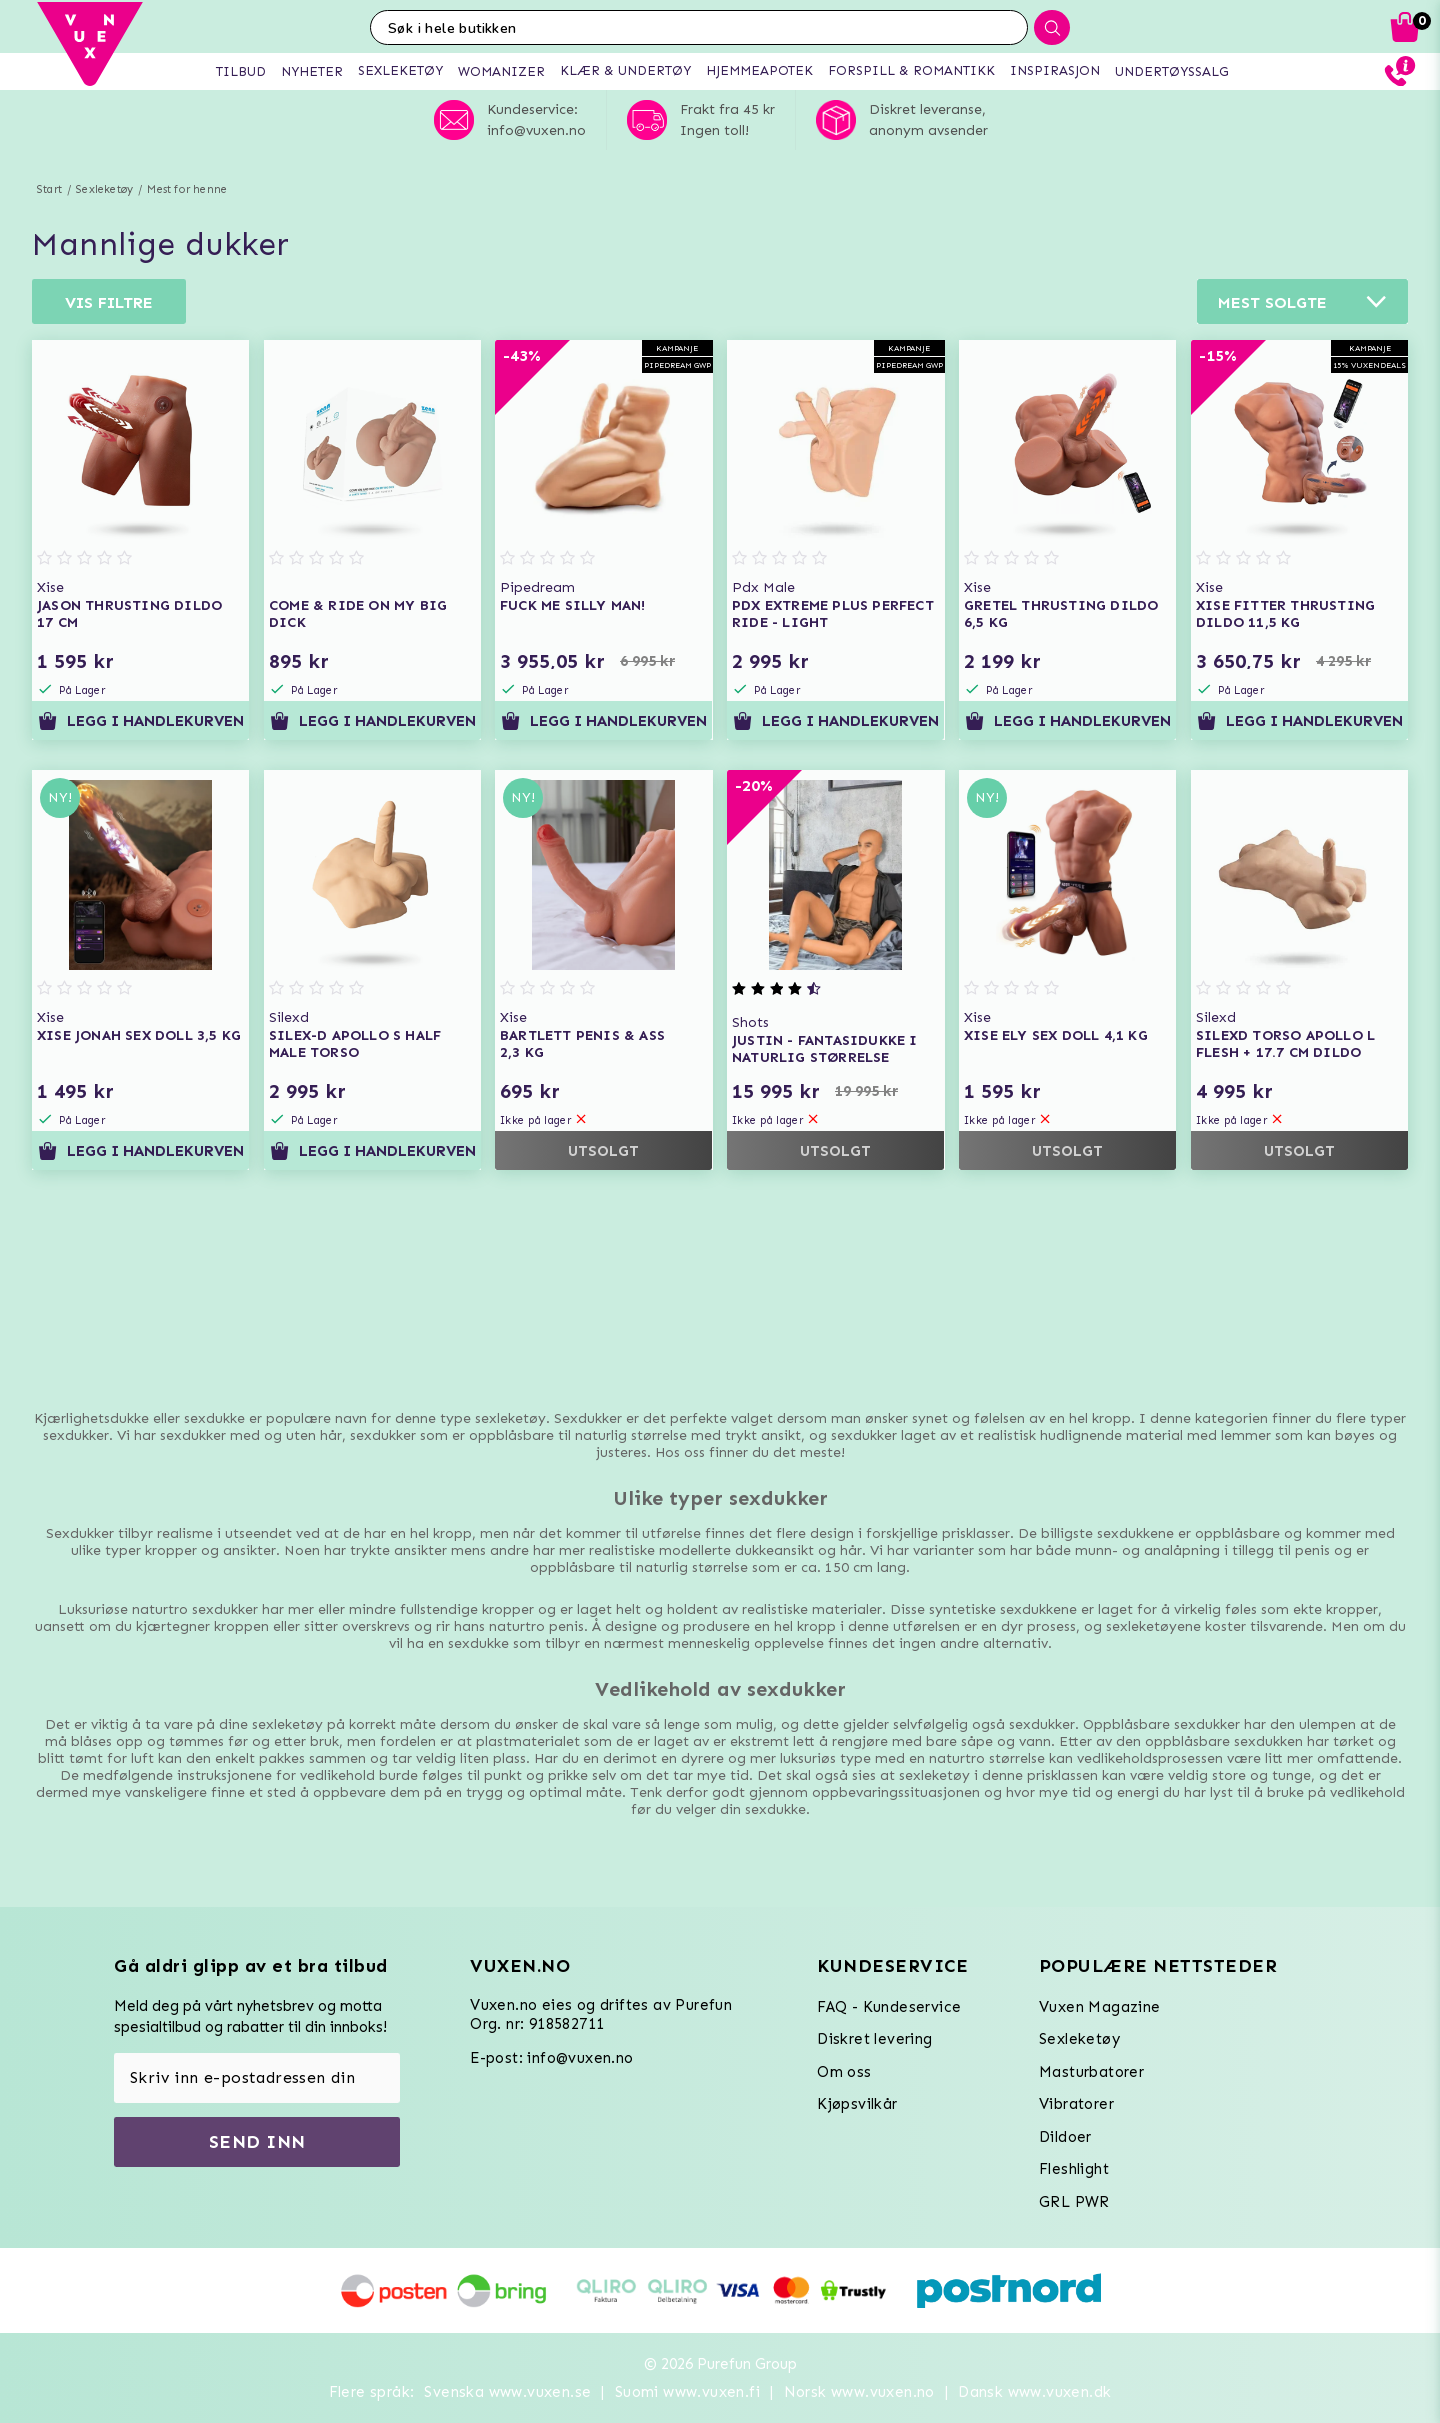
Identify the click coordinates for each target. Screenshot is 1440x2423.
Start (49, 189)
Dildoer (1065, 2137)
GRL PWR (1074, 2202)
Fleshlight (1074, 2169)
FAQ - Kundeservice (889, 2007)
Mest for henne (187, 189)
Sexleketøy (104, 189)
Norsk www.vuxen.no (859, 2392)
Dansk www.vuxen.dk (1034, 2392)
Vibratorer (1076, 2104)
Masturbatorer (1091, 2072)
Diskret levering (874, 2039)
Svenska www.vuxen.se (507, 2392)
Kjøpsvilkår (857, 2104)
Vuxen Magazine (1100, 2007)
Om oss (844, 2072)
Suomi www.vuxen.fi (687, 2392)
